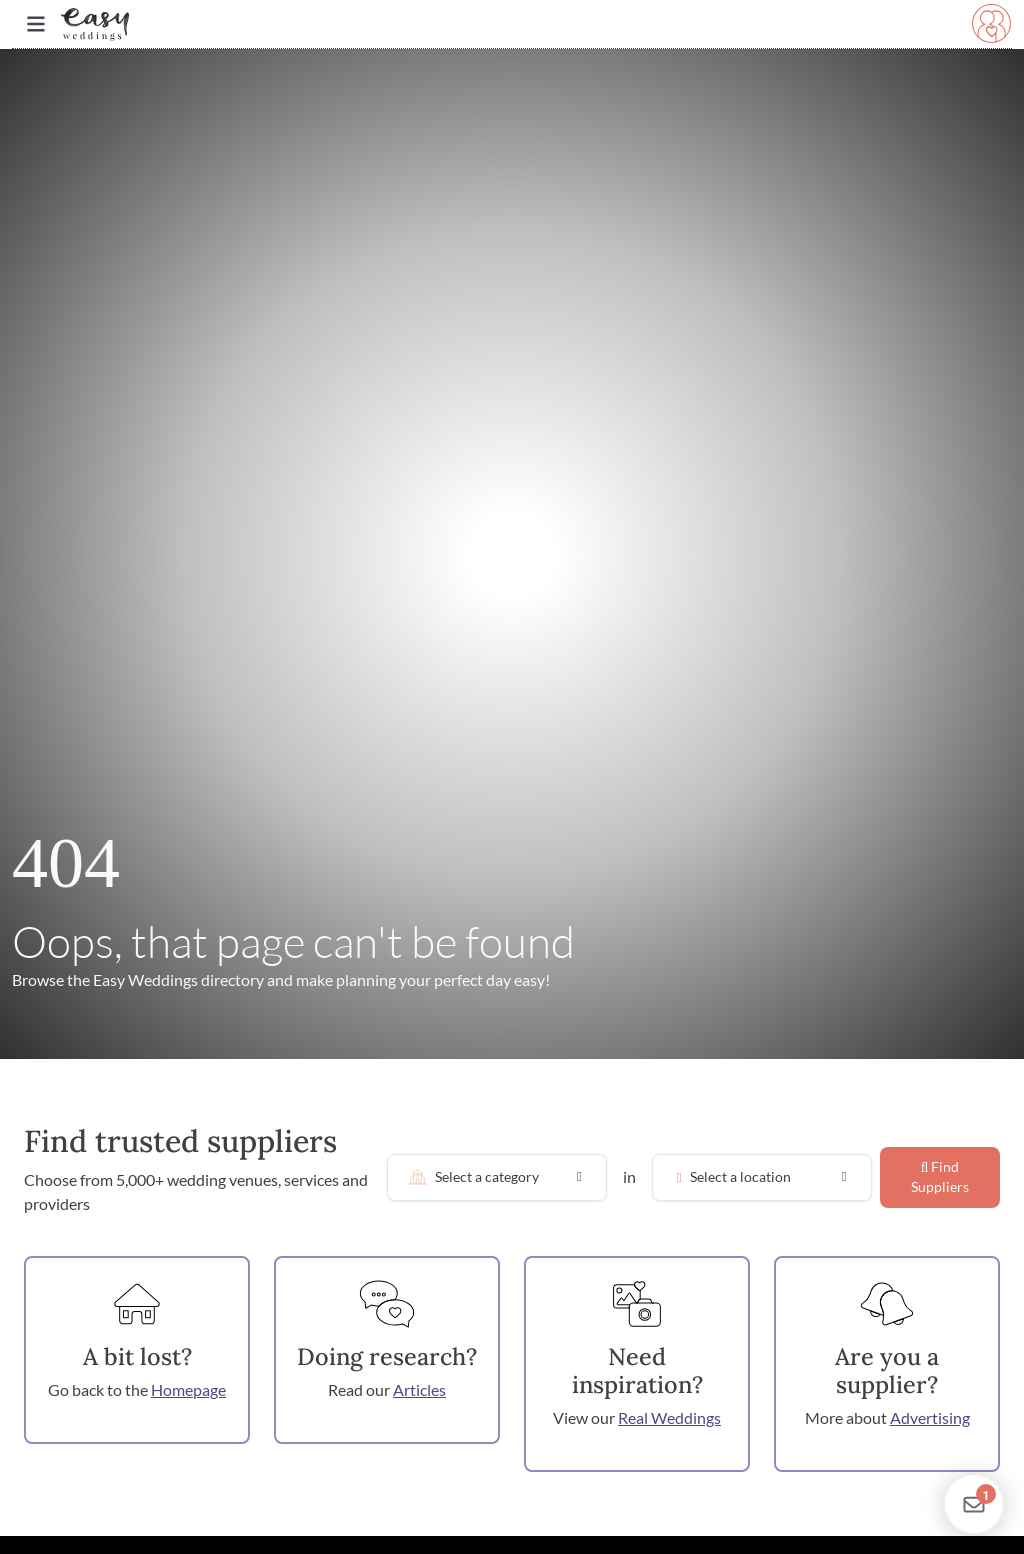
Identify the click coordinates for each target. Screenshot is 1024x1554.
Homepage (188, 1389)
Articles (419, 1389)
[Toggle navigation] (36, 24)
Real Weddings (669, 1417)
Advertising (930, 1417)
